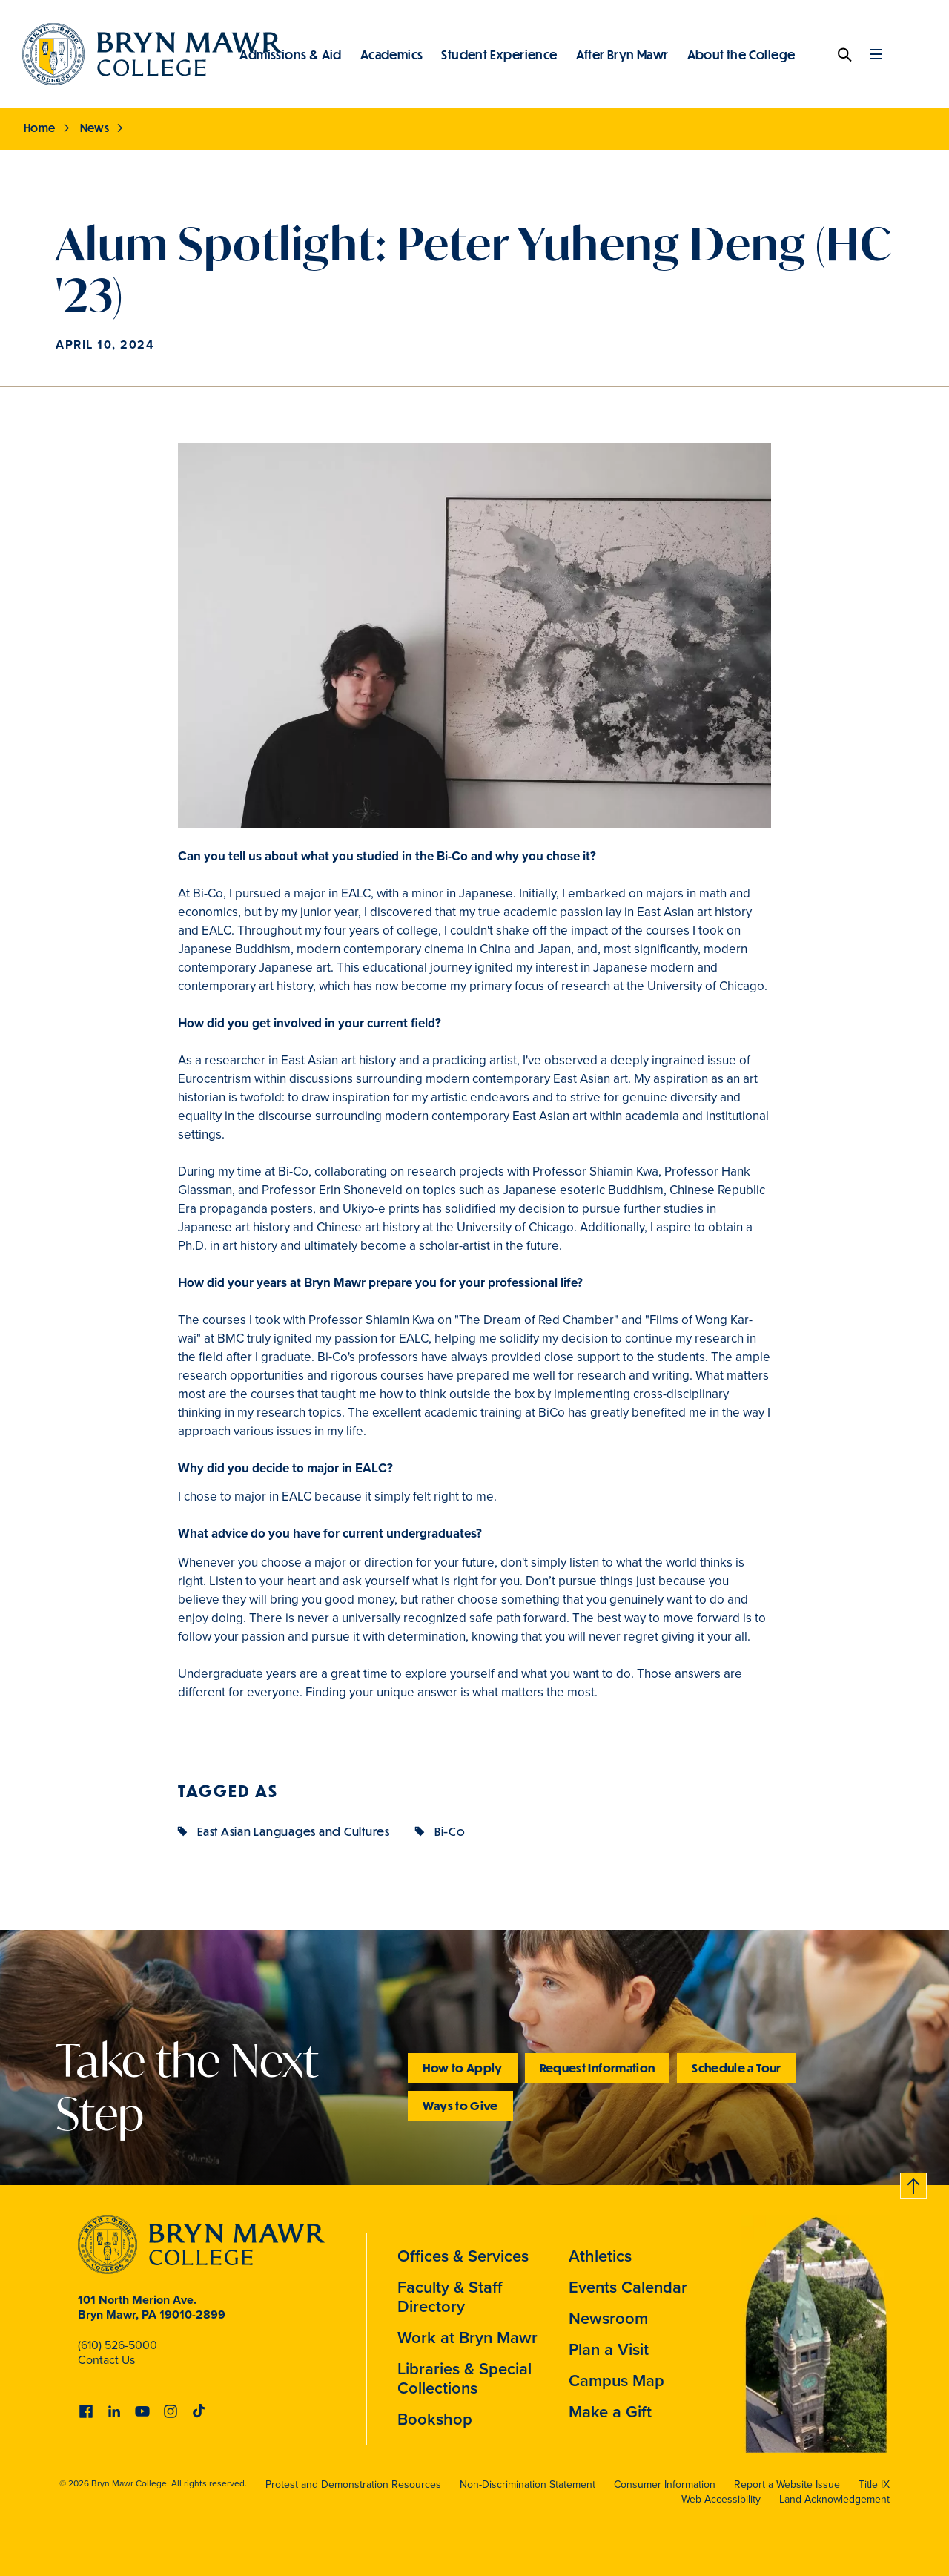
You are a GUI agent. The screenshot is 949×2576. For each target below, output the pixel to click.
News (95, 127)
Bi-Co (450, 1831)
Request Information (597, 2068)
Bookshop (434, 2419)
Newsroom (608, 2318)
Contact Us (106, 2359)
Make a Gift (610, 2411)
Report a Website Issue (787, 2484)
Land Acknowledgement (834, 2499)
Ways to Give (460, 2105)
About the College (741, 54)
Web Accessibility (721, 2499)
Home (40, 127)
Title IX (874, 2484)
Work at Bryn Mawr (467, 2337)
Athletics (600, 2256)
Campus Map (616, 2380)
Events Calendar (628, 2287)
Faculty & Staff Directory (450, 2297)
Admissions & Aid (290, 54)
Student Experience (499, 54)
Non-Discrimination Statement (527, 2484)
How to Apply (462, 2068)
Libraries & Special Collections (464, 2378)
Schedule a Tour (736, 2068)
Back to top (914, 2183)
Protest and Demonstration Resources (353, 2484)
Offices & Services (463, 2256)
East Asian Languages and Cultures (293, 1831)
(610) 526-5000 (117, 2344)
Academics (391, 54)
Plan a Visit (609, 2349)
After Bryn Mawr (622, 54)
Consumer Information (664, 2484)
